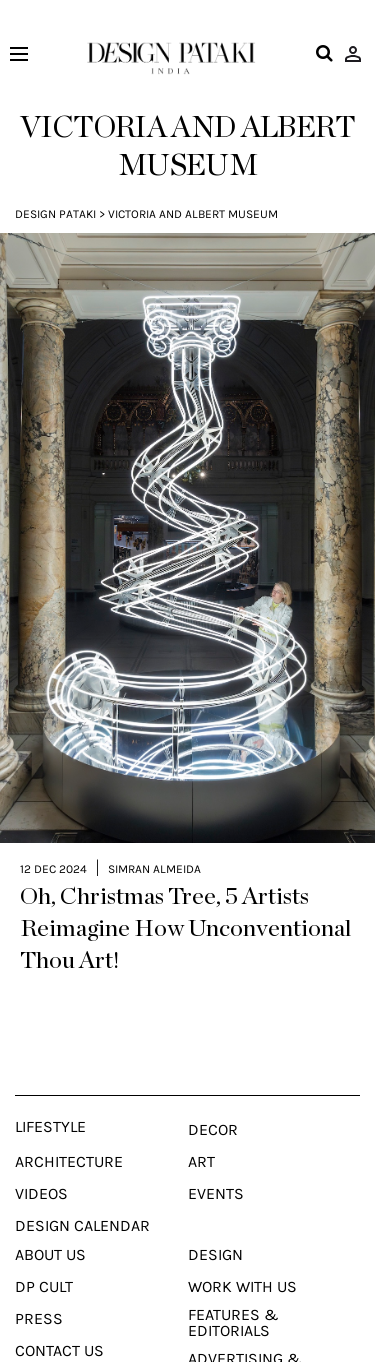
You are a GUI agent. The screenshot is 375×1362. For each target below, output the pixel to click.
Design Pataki (55, 214)
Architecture (69, 1132)
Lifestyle (50, 1097)
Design (215, 1225)
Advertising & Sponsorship (245, 1337)
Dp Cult (44, 1257)
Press (39, 1289)
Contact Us (59, 1321)
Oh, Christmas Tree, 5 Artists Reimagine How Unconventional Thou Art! (186, 899)
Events (216, 1164)
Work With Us (242, 1257)
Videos (41, 1164)
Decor (213, 1100)
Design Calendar (82, 1196)
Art (201, 1132)
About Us (50, 1225)
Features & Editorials (233, 1293)
